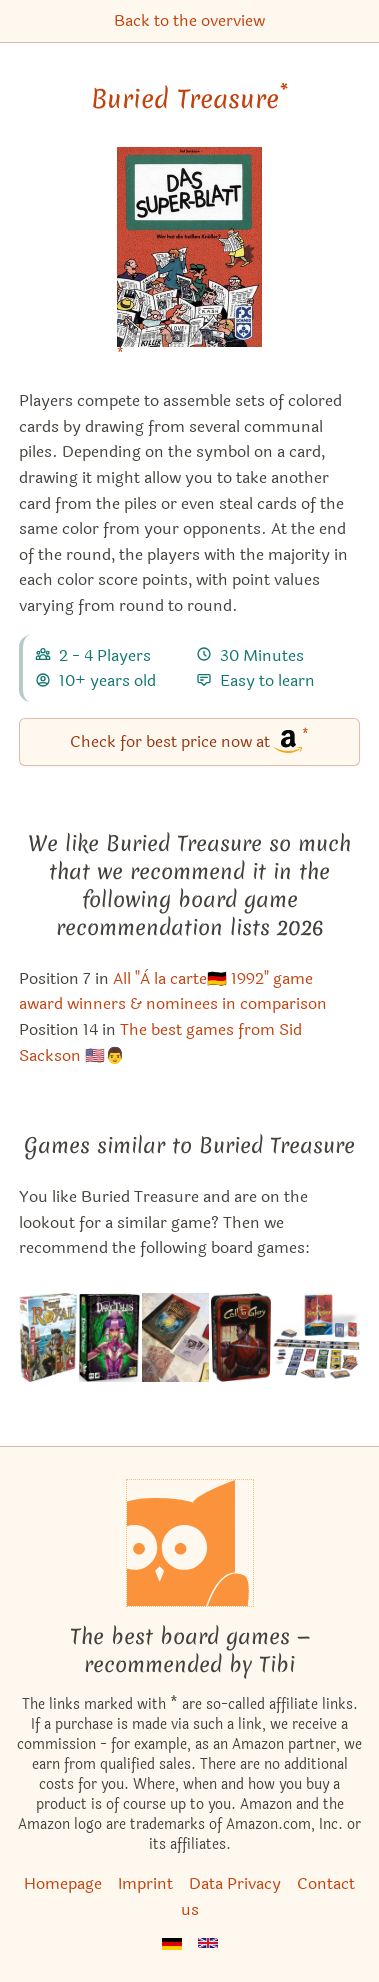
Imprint (145, 1883)
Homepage (63, 1883)
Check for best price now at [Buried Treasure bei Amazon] (189, 740)
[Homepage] (190, 1543)
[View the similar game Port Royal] (48, 1337)
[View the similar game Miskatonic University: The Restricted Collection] (175, 1337)
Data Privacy (235, 1883)
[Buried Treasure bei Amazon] (189, 259)
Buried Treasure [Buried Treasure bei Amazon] (189, 99)
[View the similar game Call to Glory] (240, 1337)
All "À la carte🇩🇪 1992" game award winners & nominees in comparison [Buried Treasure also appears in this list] (173, 991)
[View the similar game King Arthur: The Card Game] (316, 1337)
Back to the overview (189, 20)
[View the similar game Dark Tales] (110, 1337)
